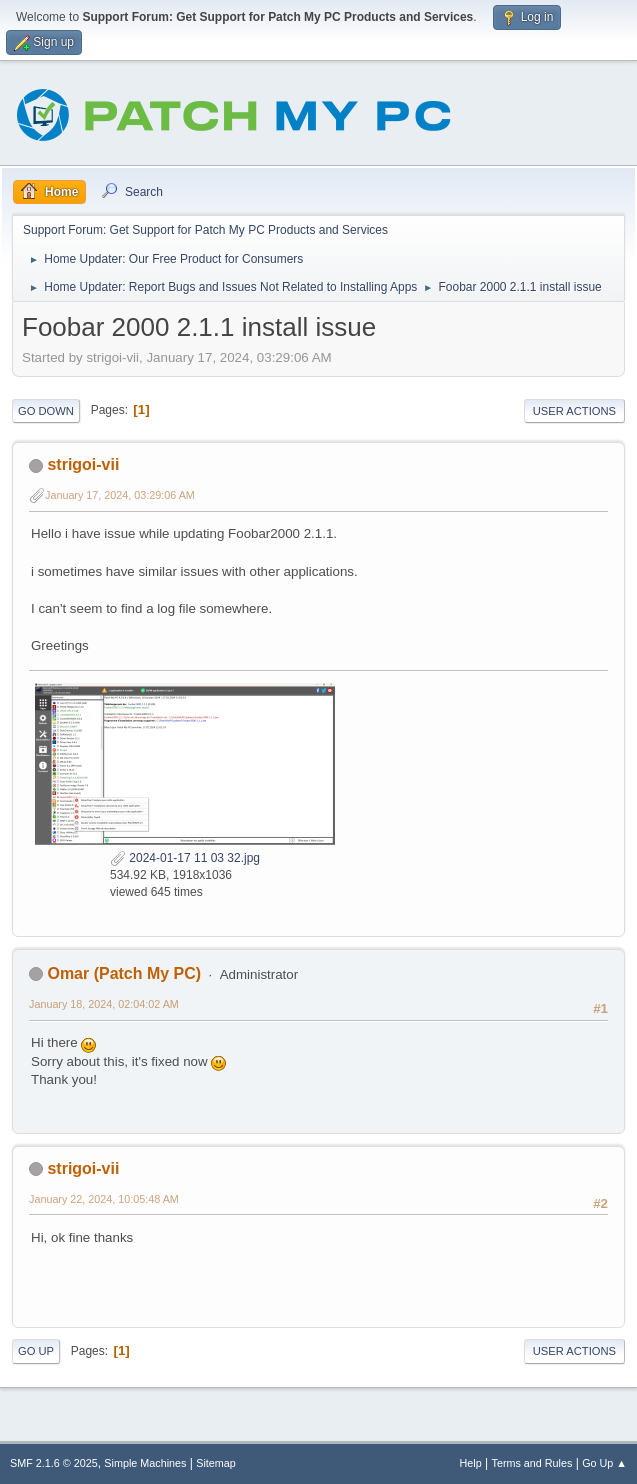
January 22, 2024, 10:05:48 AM (104, 1199)
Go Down (46, 411)
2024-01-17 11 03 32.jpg (185, 858)
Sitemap (216, 1463)
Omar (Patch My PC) (124, 973)
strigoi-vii (83, 464)
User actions (574, 411)
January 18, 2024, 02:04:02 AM (104, 1004)
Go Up (36, 1351)
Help (471, 1463)
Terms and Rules (532, 1463)
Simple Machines (145, 1463)
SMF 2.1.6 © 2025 (54, 1463)
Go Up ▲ (604, 1463)
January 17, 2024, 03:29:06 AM (120, 495)
